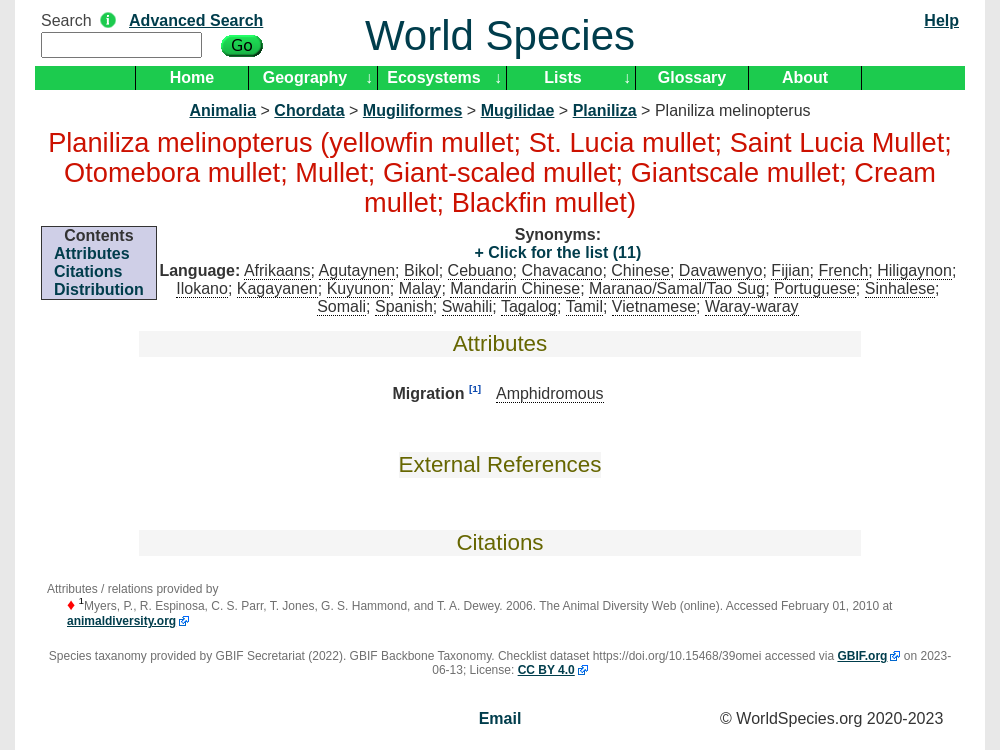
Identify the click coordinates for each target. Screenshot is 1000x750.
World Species (500, 35)
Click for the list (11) (562, 252)
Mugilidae (518, 110)
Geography (305, 77)
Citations (88, 271)
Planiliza (605, 110)
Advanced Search (196, 20)
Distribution (99, 289)
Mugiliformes (413, 110)
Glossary (692, 77)
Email (500, 718)
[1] (475, 388)
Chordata (309, 110)
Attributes (92, 253)
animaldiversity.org (121, 621)
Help (941, 20)
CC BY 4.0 (546, 670)
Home (192, 77)
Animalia (222, 110)
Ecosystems (433, 77)
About (805, 77)
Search (66, 20)
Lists (562, 77)
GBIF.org (862, 656)
